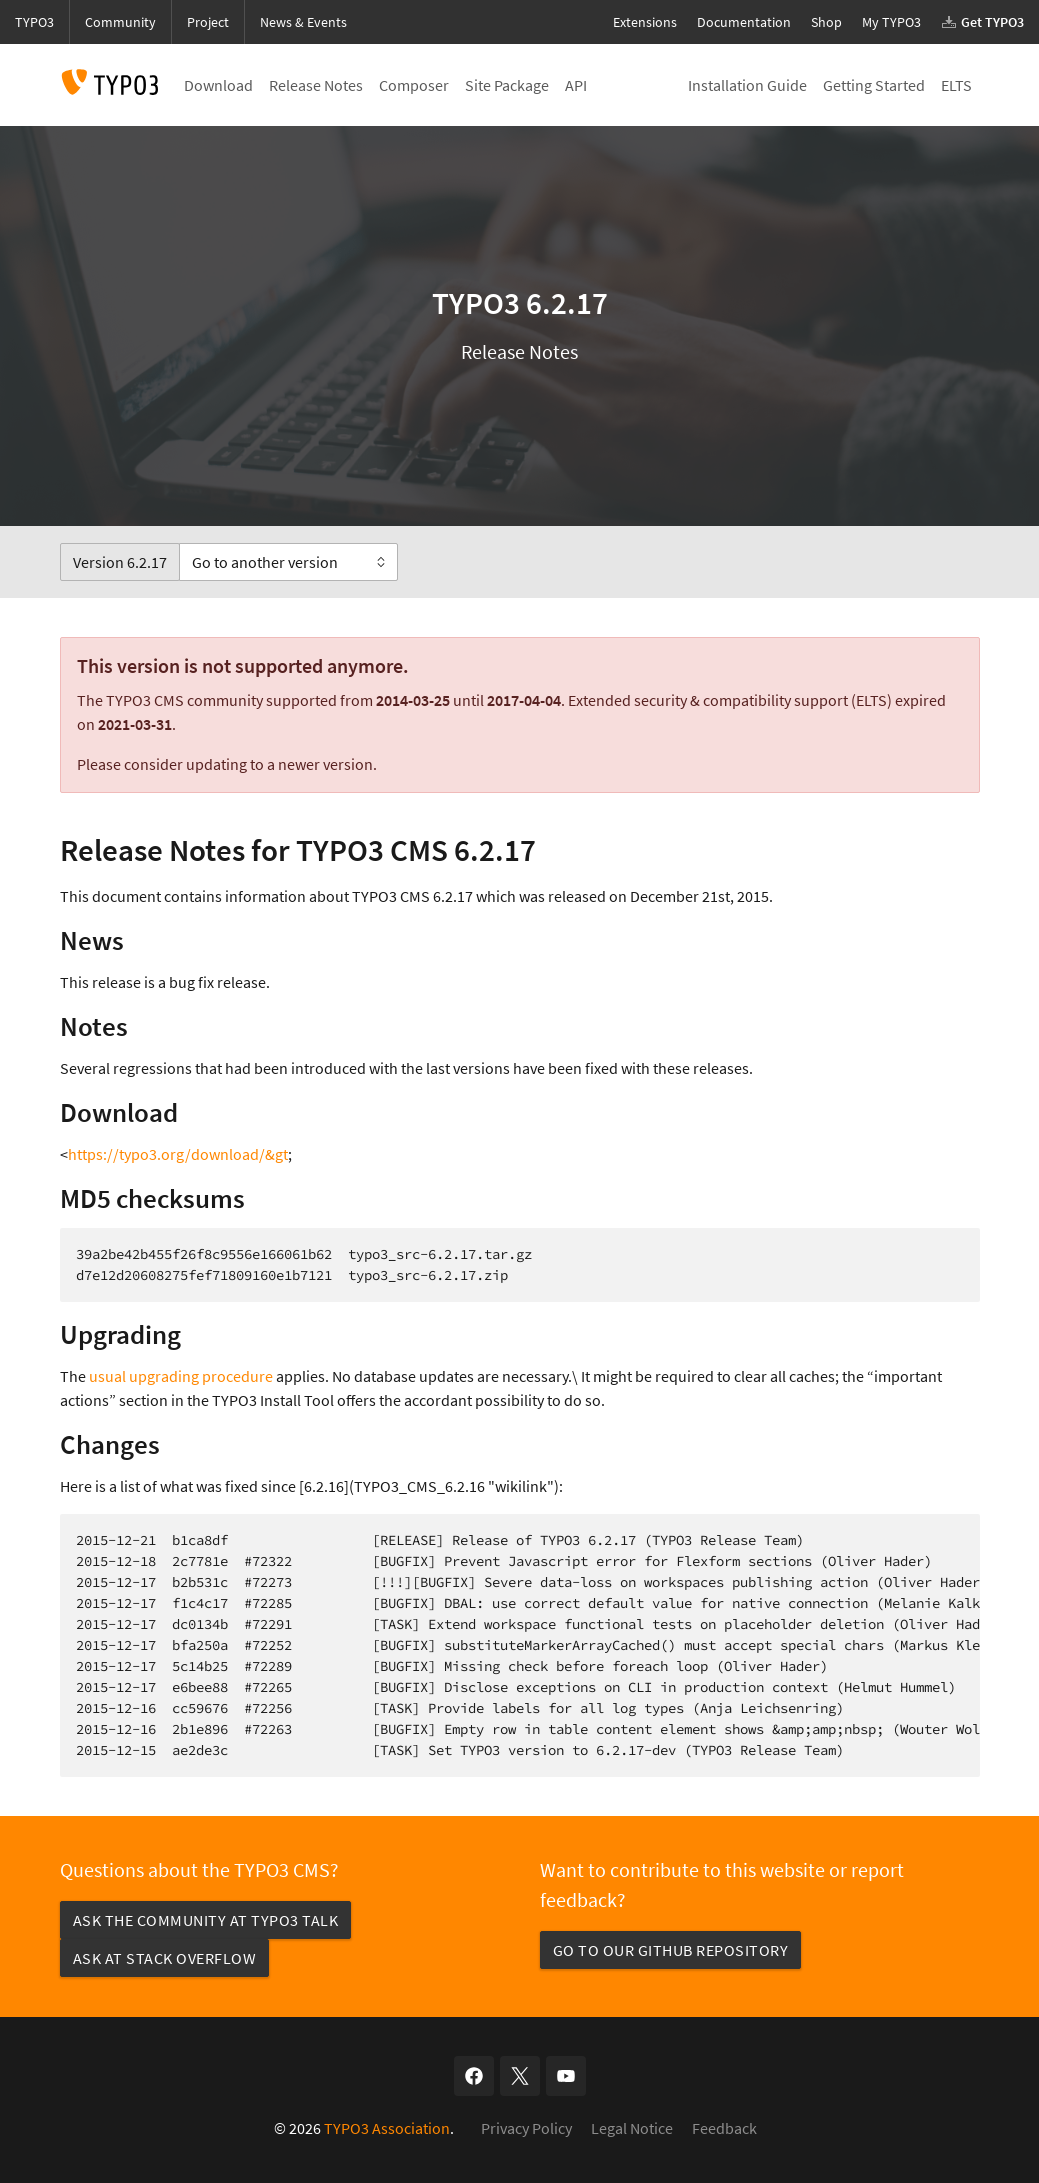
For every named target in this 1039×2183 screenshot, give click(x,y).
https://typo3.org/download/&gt (178, 1154)
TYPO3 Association (387, 2128)
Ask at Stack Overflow (165, 1958)
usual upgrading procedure (181, 1376)
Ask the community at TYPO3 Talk (206, 1920)
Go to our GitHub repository (671, 1950)
